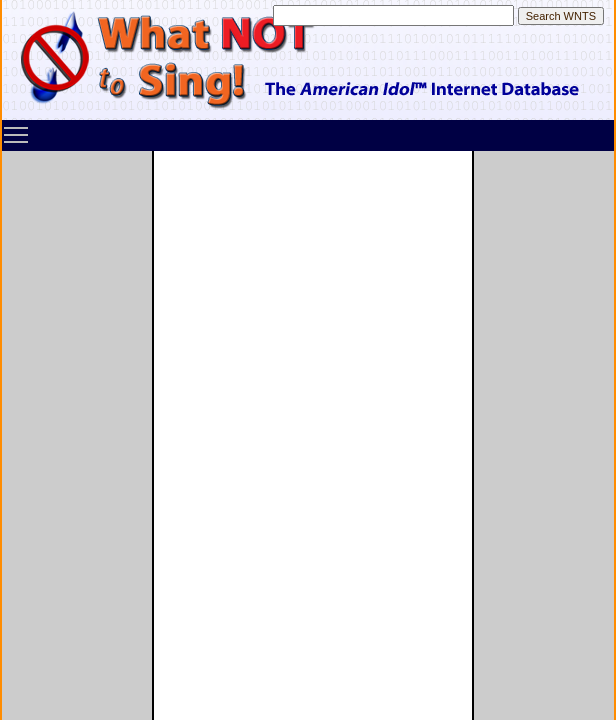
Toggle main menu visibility (17, 128)
